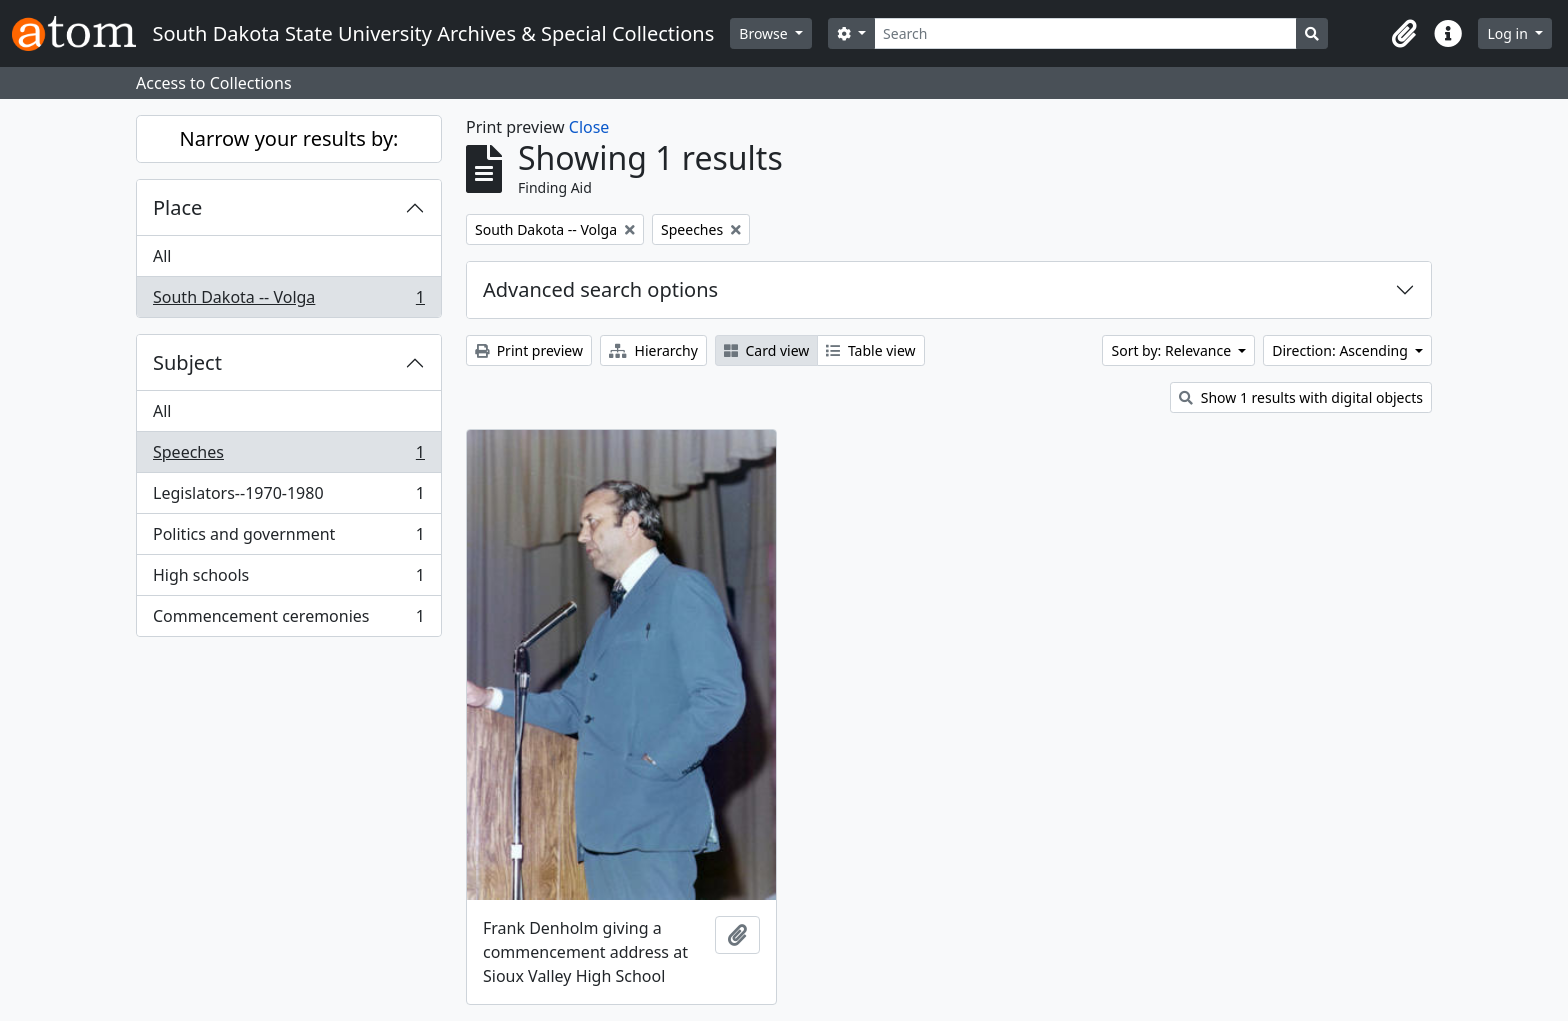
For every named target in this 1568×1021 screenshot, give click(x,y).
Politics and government (288, 538)
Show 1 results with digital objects (1301, 397)
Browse (765, 33)
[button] (1404, 34)
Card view (766, 350)
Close (589, 127)
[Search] (1085, 33)
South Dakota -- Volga (288, 301)
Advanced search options (600, 289)
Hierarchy (653, 350)
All (162, 256)
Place (177, 207)
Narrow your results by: (289, 138)
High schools (288, 579)
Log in (1509, 33)
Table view (870, 350)
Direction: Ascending (1341, 350)
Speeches (288, 456)
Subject (187, 362)
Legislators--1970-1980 (288, 497)
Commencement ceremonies (288, 620)
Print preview (529, 350)
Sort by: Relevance (1172, 350)
